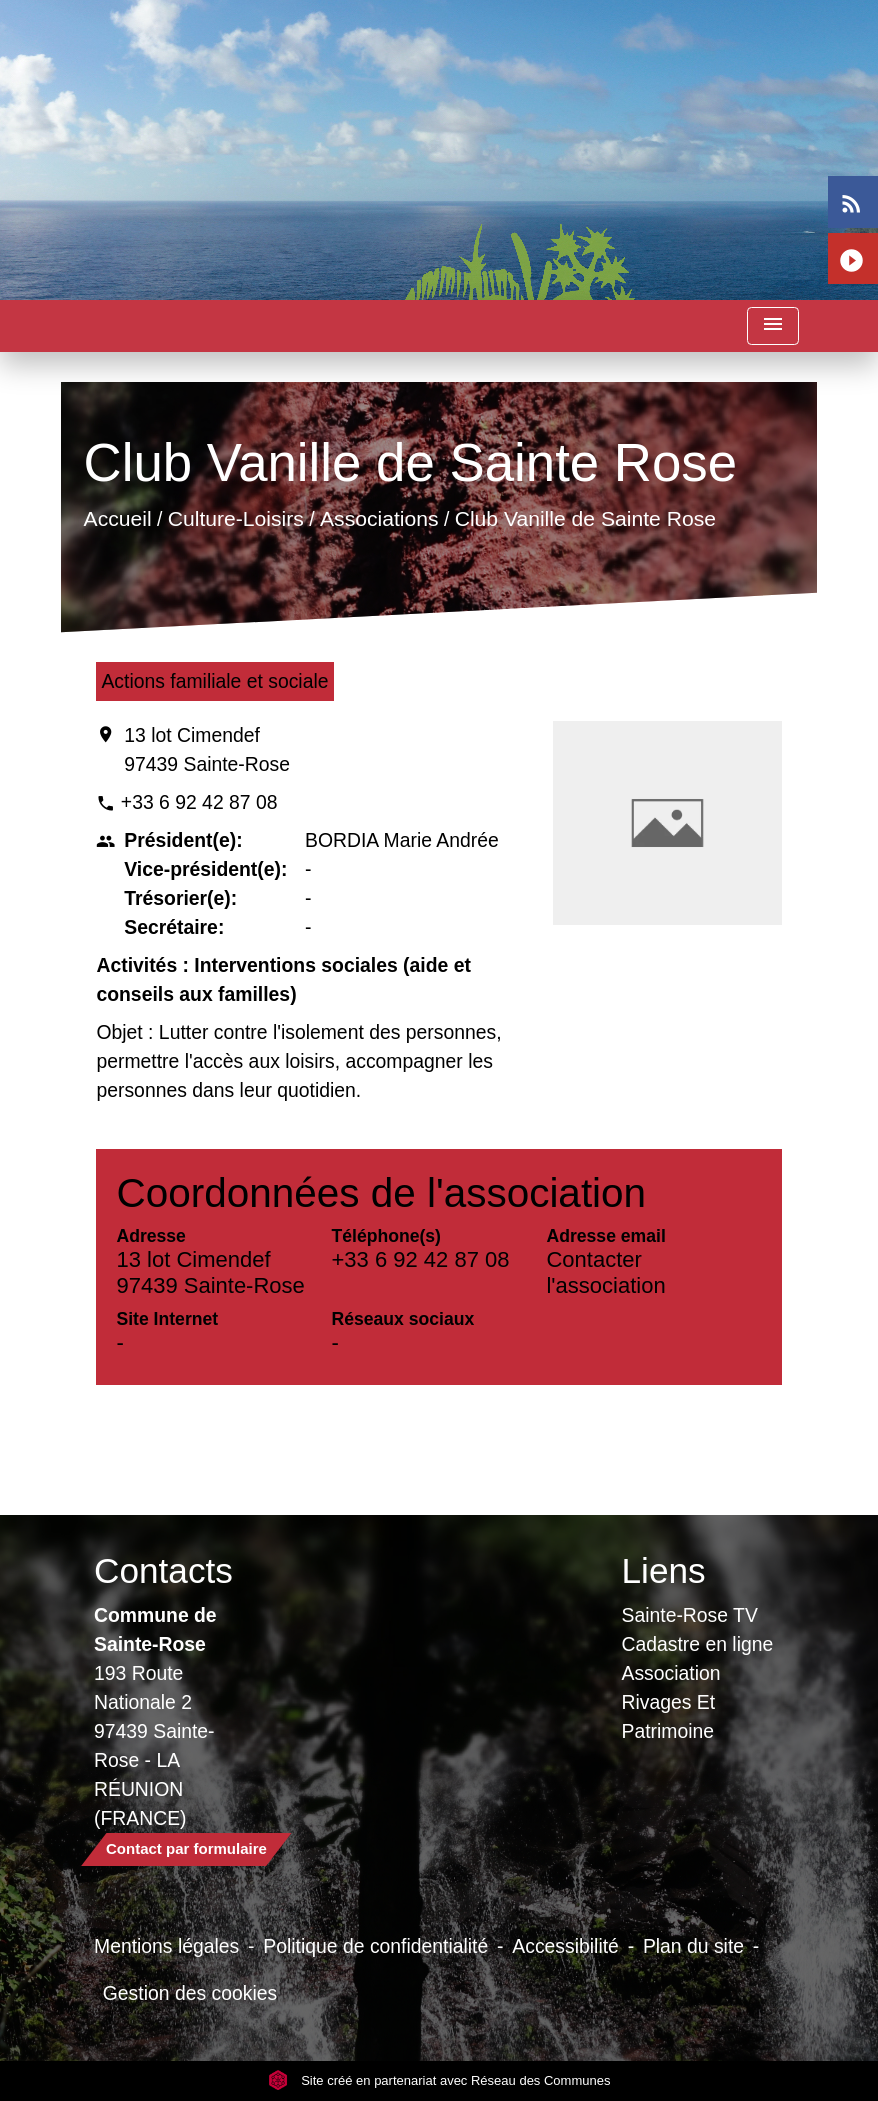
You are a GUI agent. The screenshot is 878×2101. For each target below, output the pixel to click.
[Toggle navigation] (773, 326)
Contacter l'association (605, 1272)
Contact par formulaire (186, 1848)
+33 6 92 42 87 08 (199, 802)
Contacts (163, 1570)
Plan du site (693, 1946)
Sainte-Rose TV (690, 1615)
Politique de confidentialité (375, 1946)
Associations (379, 518)
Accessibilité (565, 1946)
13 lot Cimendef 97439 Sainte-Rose (207, 749)
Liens (664, 1570)
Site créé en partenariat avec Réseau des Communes (439, 2080)
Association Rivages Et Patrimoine (671, 1702)
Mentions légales (166, 1946)
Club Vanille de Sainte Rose (585, 518)
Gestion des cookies (190, 1993)
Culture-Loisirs (236, 518)
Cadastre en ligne (698, 1644)
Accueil (118, 518)
